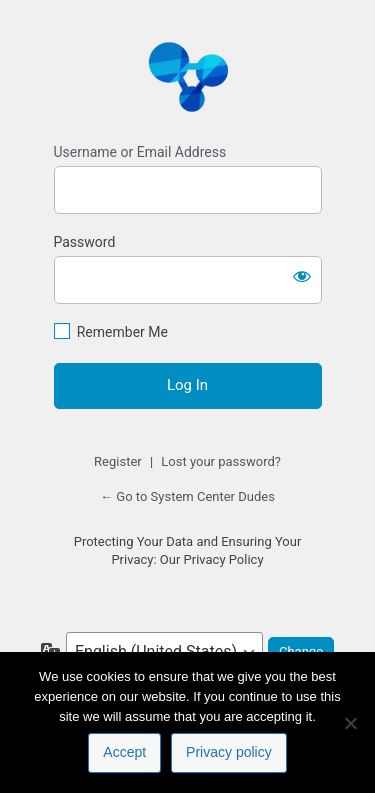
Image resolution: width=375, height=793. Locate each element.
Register (118, 461)
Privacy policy (229, 752)
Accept (124, 752)
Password (85, 242)
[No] (350, 723)
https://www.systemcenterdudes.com (188, 76)
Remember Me (122, 332)
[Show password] (302, 276)
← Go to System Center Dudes (187, 496)
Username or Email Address (140, 152)
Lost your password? (221, 461)
